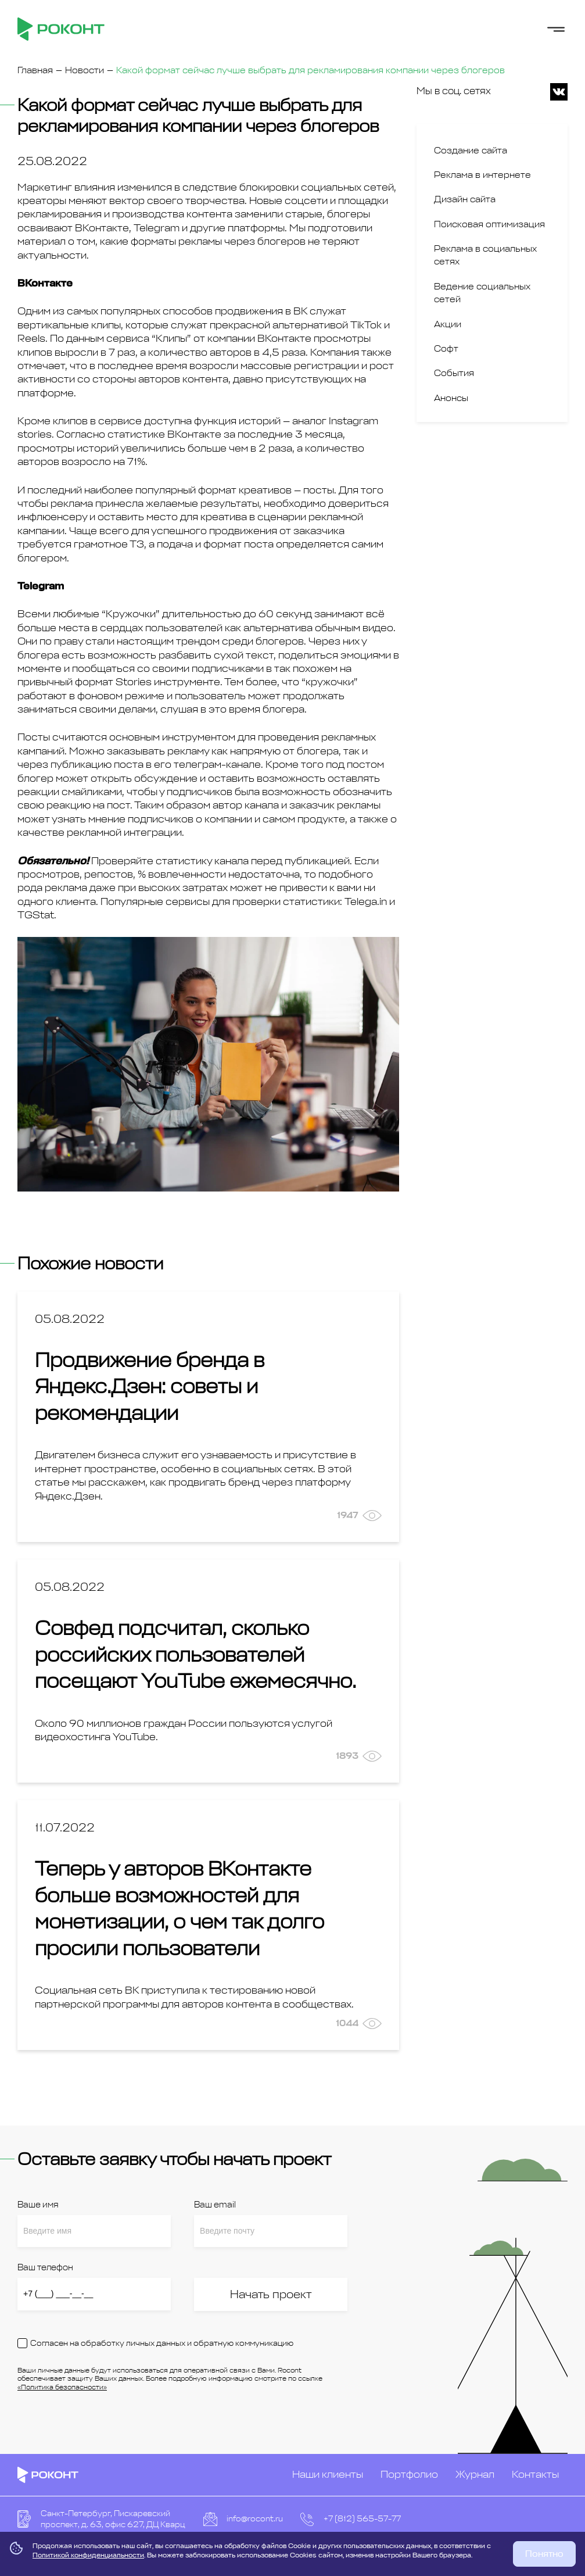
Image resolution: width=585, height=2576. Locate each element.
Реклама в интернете (482, 175)
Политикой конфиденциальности (88, 2555)
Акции (447, 324)
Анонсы (451, 398)
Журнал (474, 2474)
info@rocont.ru (255, 2519)
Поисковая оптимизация (489, 224)
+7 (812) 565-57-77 (362, 2519)
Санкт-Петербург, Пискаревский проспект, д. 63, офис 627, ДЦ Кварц (113, 2519)
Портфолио (409, 2474)
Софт (446, 349)
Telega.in (365, 901)
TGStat (35, 914)
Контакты (535, 2474)
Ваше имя (37, 2204)
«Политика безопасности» (62, 2387)
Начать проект (270, 2294)
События (454, 373)
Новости (84, 70)
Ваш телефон (45, 2267)
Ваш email (215, 2204)
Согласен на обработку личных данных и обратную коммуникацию (161, 2343)
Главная (35, 70)
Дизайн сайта (465, 199)
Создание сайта (470, 150)
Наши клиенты (327, 2474)
